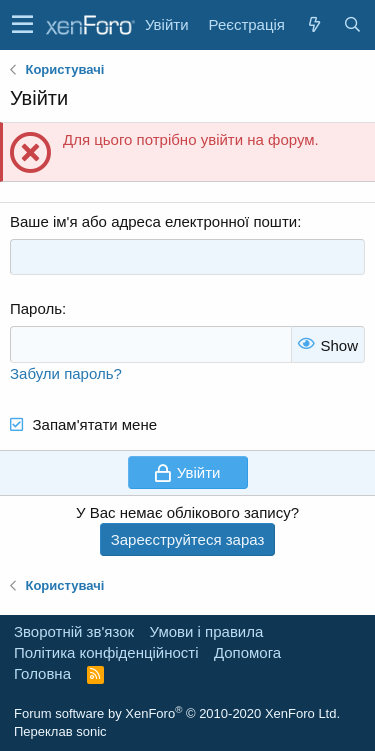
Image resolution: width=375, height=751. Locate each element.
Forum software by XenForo (177, 713)
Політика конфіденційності (106, 652)
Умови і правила (207, 631)
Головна (42, 673)
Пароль (36, 308)
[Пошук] (352, 24)
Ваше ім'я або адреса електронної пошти (153, 221)
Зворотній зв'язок (74, 631)
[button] (22, 25)
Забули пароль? (66, 373)
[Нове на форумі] (314, 24)
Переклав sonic (60, 731)
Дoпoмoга (247, 652)
